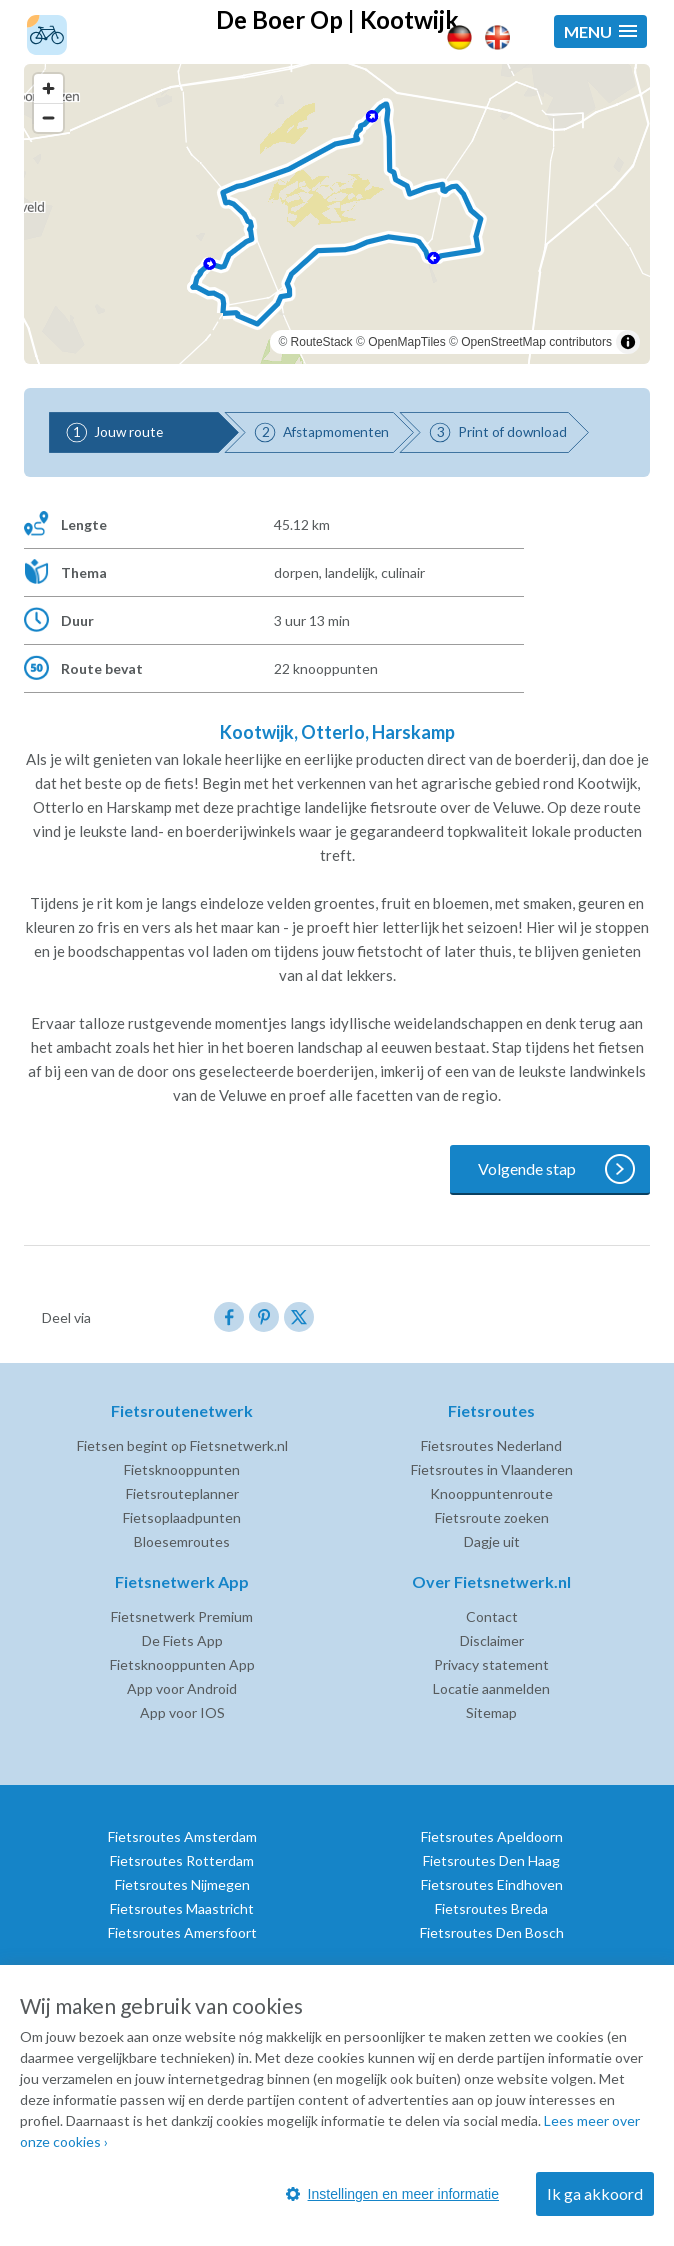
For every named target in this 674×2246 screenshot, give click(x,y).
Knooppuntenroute (491, 1493)
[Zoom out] (48, 117)
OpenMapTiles (407, 342)
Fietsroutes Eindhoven (492, 1884)
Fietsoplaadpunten (182, 1517)
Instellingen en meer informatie (392, 2194)
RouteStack (322, 342)
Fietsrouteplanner (182, 1493)
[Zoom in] (48, 88)
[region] (337, 214)
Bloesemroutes (182, 1541)
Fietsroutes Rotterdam (182, 1860)
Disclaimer (492, 1640)
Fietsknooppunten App (182, 1664)
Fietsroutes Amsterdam (182, 1836)
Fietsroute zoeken (492, 1517)
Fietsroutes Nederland (491, 1445)
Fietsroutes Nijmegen (182, 1884)
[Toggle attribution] (628, 342)
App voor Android (182, 1688)
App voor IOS (182, 1712)
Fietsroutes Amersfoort (182, 1932)
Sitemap (491, 1712)
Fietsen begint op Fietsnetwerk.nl (182, 1445)
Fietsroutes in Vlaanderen (492, 1469)
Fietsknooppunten (182, 1469)
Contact (492, 1616)
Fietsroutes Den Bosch (492, 1932)
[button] (600, 31)
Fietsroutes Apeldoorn (492, 1836)
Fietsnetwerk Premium (182, 1616)
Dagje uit (492, 1541)
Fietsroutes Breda (491, 1908)
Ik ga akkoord (595, 2193)
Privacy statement (491, 1664)
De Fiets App (182, 1640)
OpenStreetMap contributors (536, 342)
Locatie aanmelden (491, 1688)
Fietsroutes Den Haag (491, 1860)
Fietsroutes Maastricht (182, 1908)
